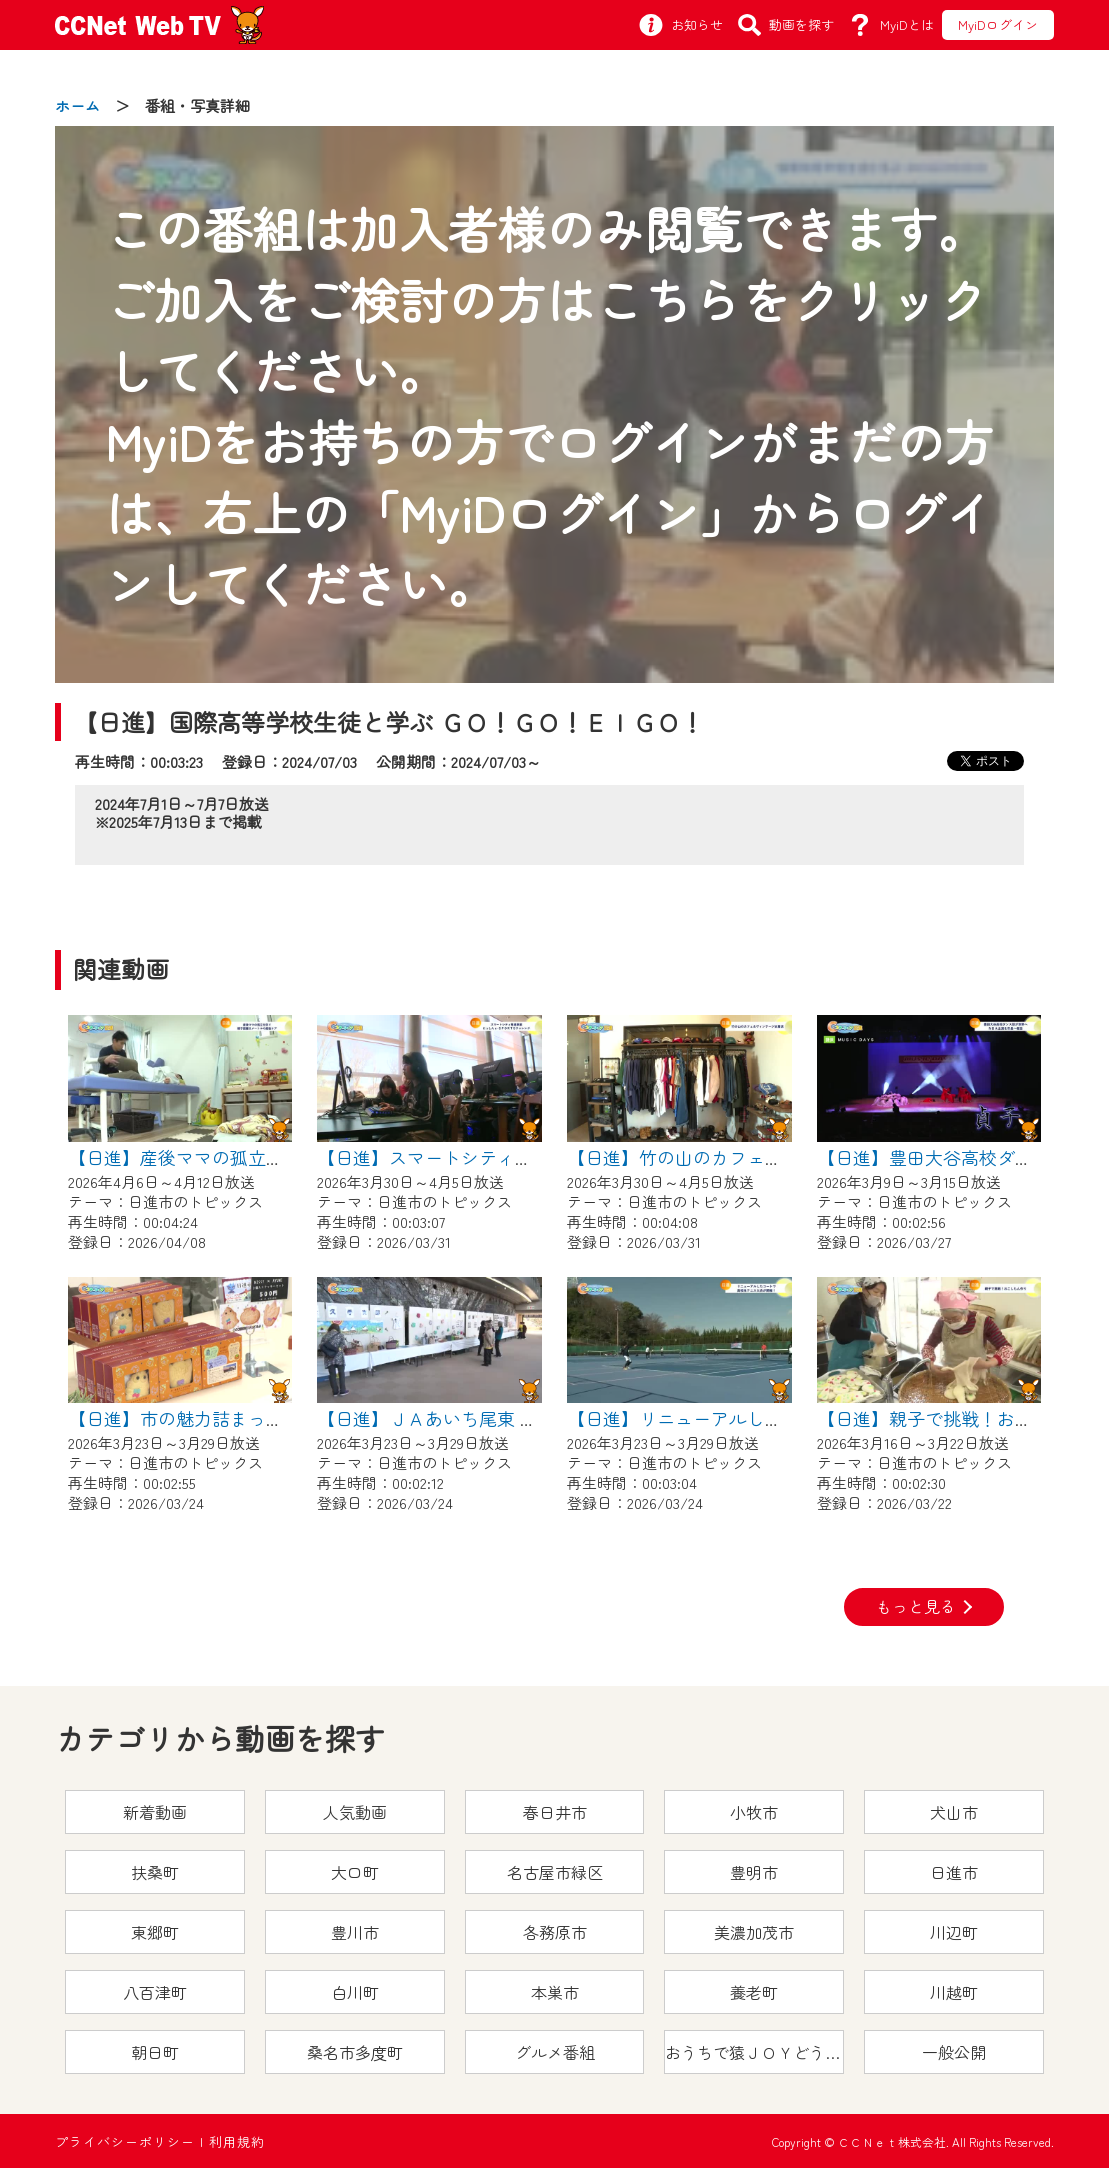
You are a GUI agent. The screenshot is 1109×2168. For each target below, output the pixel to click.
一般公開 (954, 2052)
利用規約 (237, 2141)
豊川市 (355, 1932)
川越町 (954, 1992)
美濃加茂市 (754, 1932)
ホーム (77, 105)
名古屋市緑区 (555, 1872)
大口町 (355, 1872)
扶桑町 (155, 1872)
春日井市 (555, 1812)
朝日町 (155, 2052)
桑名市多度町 (355, 2052)
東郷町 (155, 1932)
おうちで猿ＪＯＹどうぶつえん (754, 2052)
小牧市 (754, 1812)
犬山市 (954, 1812)
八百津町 (155, 1992)
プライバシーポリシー (125, 2141)
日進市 (954, 1872)
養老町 (754, 1992)
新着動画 (155, 1812)
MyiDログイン (998, 24)
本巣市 (555, 1992)
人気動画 (355, 1812)
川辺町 (954, 1932)
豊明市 (754, 1872)
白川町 (355, 1992)
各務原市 (555, 1932)
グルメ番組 (555, 2052)
